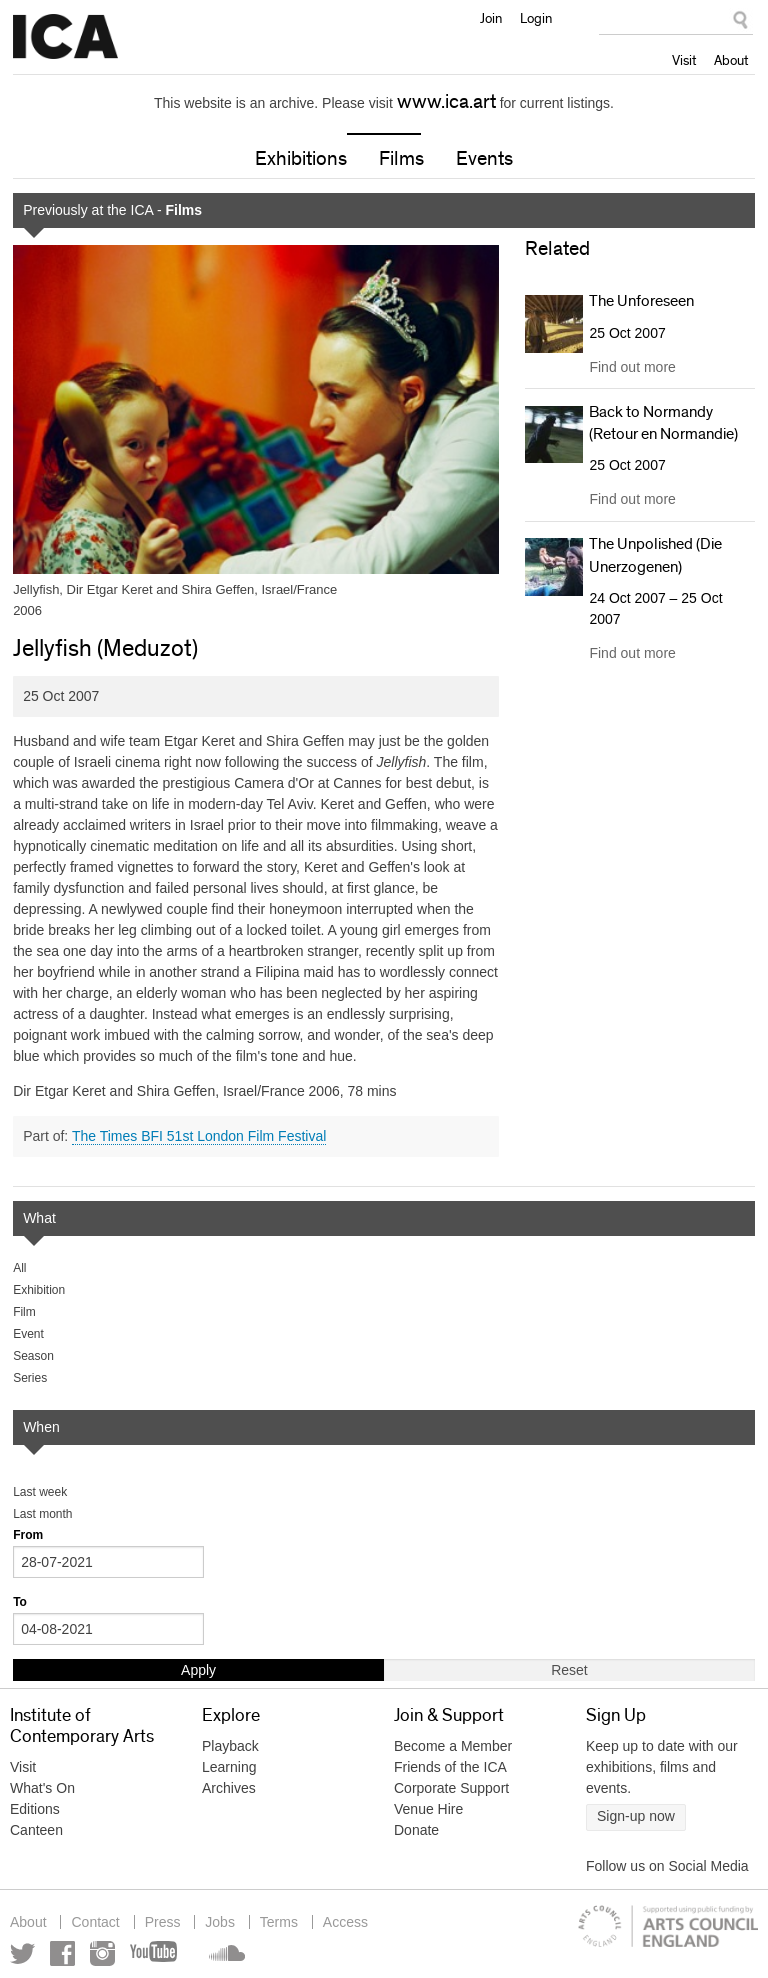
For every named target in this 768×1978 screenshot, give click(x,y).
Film (24, 1312)
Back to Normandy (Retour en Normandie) (663, 423)
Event (28, 1334)
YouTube (155, 1953)
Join (491, 18)
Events (484, 159)
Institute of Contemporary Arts (65, 37)
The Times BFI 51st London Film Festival (199, 1136)
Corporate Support (451, 1788)
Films (401, 159)
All (19, 1268)
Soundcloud (225, 1953)
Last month (42, 1514)
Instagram (102, 1953)
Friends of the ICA (450, 1767)
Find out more (632, 367)
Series (30, 1378)
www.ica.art (446, 102)
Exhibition (39, 1290)
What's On (42, 1788)
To (20, 1602)
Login (536, 18)
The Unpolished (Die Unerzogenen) (655, 555)
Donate (416, 1830)
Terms (279, 1922)
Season (33, 1356)
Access (345, 1922)
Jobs (220, 1922)
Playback (230, 1746)
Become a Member (453, 1746)
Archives (229, 1788)
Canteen (36, 1830)
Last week (40, 1492)
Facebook (62, 1953)
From (28, 1535)
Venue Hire (428, 1809)
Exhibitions (301, 159)
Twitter (22, 1953)
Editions (35, 1809)
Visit (684, 60)
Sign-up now (636, 1816)
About (731, 60)
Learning (229, 1767)
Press (163, 1922)
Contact (95, 1922)
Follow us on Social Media (667, 1866)
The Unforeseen (641, 301)
